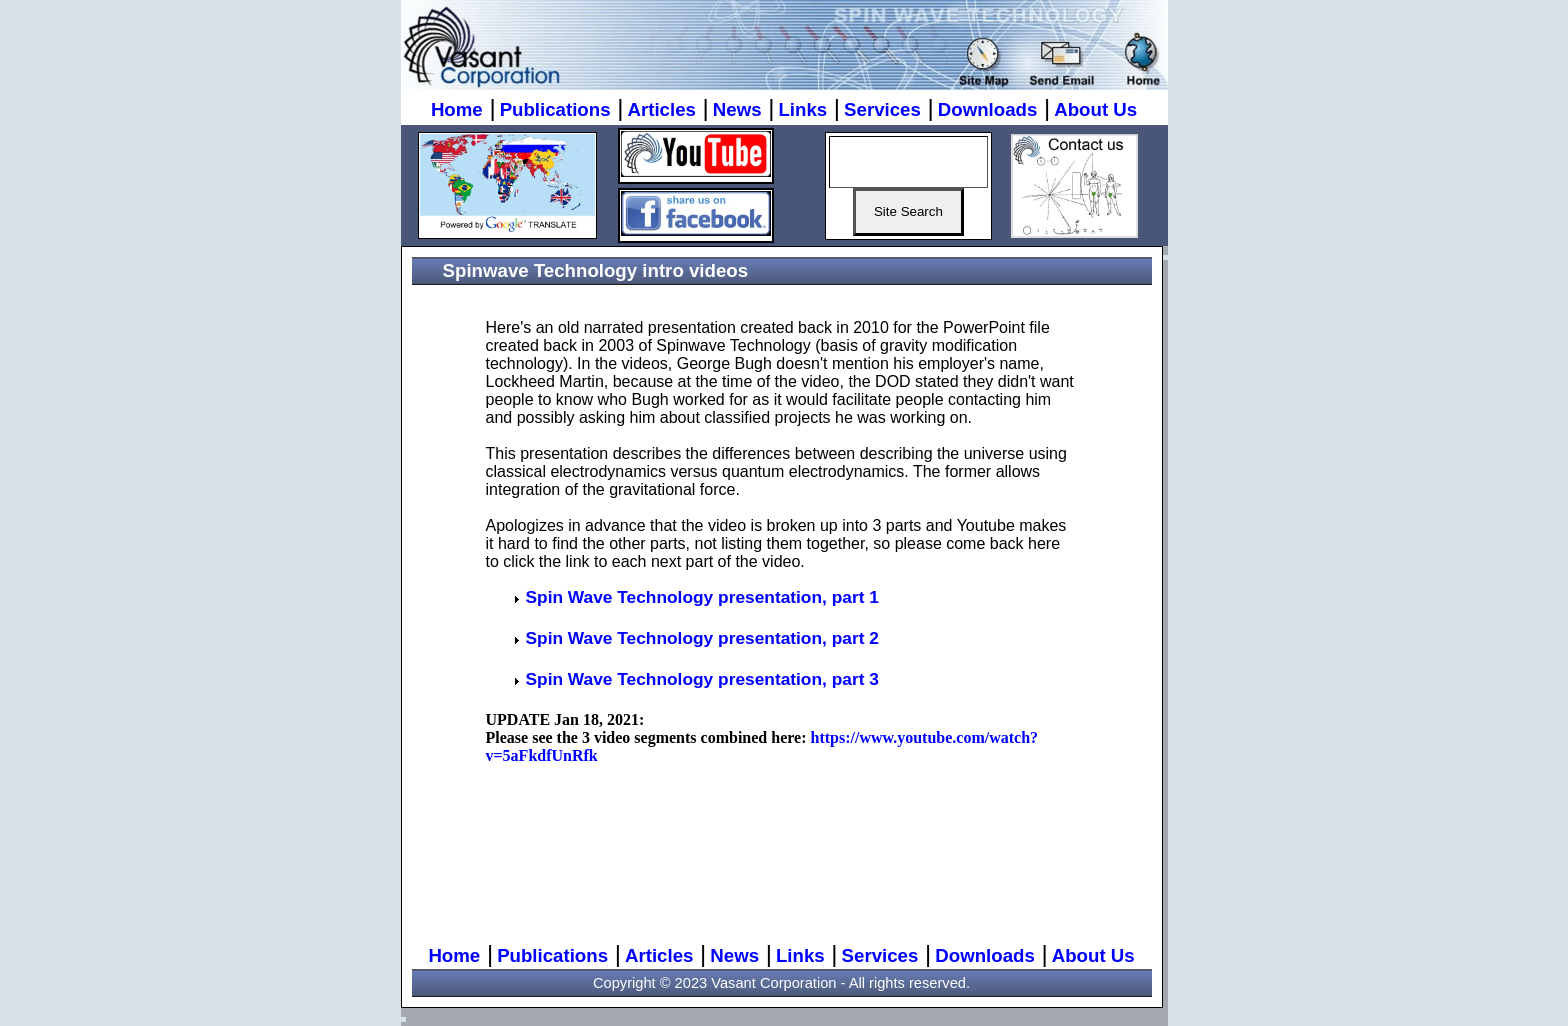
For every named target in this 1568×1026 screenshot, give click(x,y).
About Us (1095, 109)
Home (457, 109)
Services (882, 109)
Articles (661, 109)
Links (802, 109)
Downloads (988, 109)
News (737, 109)
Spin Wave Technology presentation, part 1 (702, 597)
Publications (555, 109)
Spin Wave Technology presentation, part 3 (702, 679)
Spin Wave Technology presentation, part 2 (702, 638)
